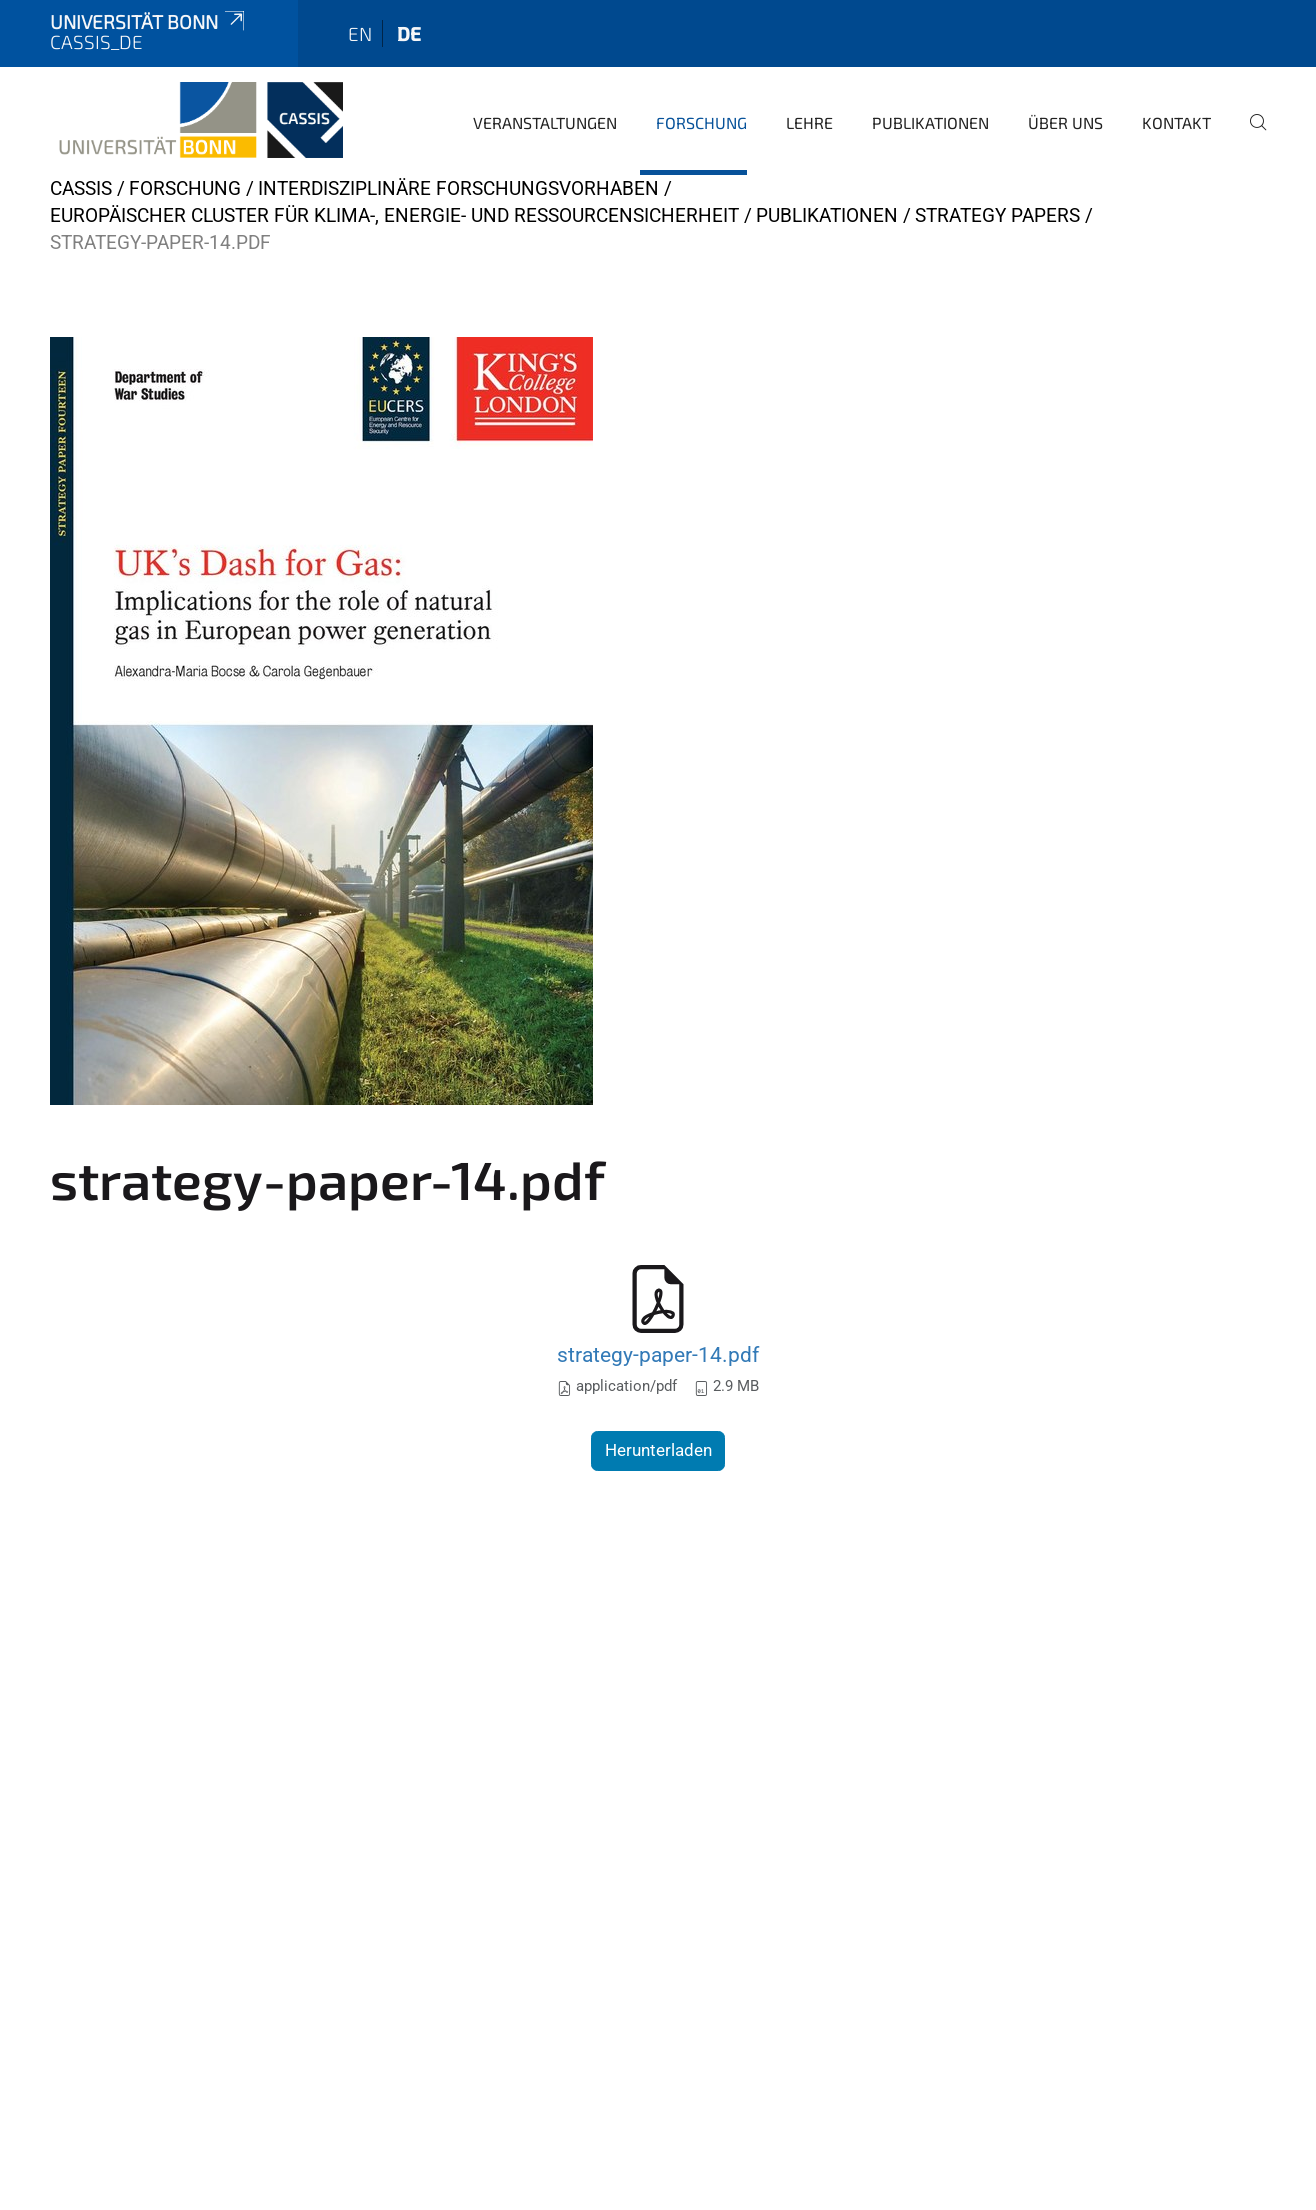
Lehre (809, 122)
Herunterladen (658, 1450)
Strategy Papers (997, 215)
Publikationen (930, 122)
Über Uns (1065, 122)
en (360, 33)
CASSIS (81, 188)
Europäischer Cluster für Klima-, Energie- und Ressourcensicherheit (394, 215)
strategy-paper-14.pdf (658, 1354)
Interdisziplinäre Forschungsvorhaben (458, 188)
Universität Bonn (149, 21)
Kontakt (1176, 122)
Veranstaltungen (545, 122)
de (409, 33)
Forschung (701, 122)
